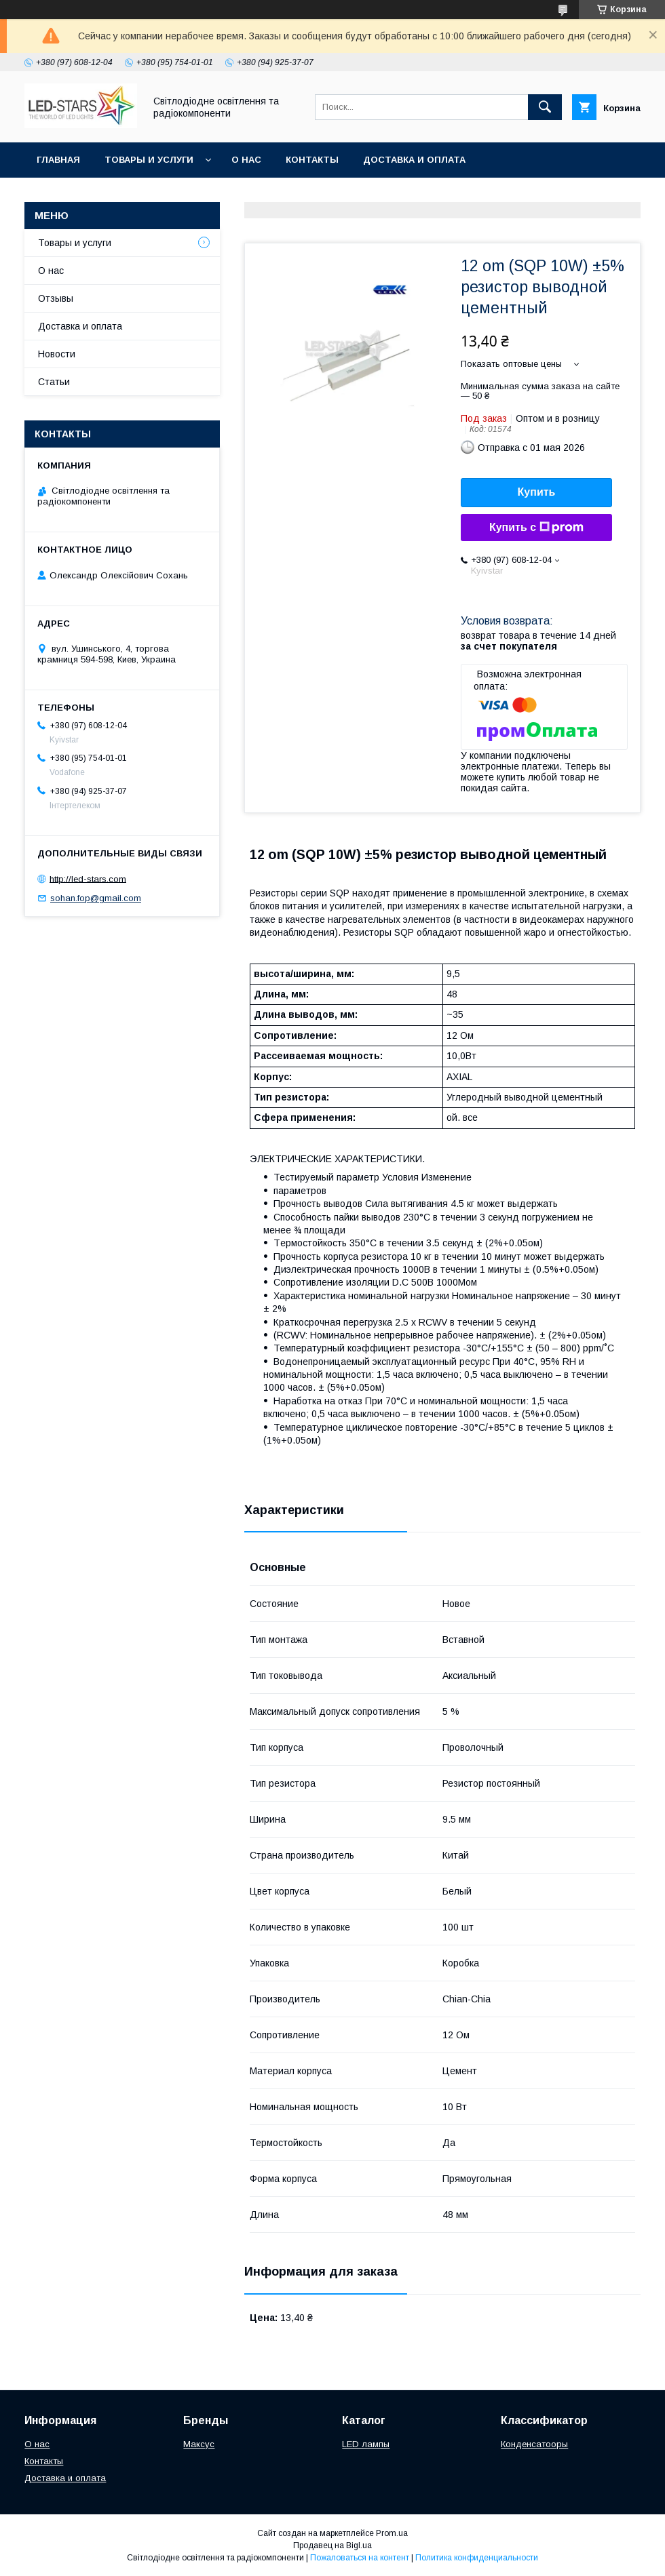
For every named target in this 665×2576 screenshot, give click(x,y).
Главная (58, 160)
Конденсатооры (534, 2444)
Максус (198, 2444)
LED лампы (366, 2444)
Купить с (536, 527)
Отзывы (55, 298)
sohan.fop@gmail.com (95, 898)
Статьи (54, 381)
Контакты (312, 160)
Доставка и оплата (414, 160)
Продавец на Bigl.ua (332, 2545)
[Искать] (545, 107)
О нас (246, 160)
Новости (56, 354)
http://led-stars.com (88, 878)
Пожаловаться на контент (359, 2557)
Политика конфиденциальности (476, 2557)
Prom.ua (392, 2533)
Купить (537, 492)
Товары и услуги (148, 160)
